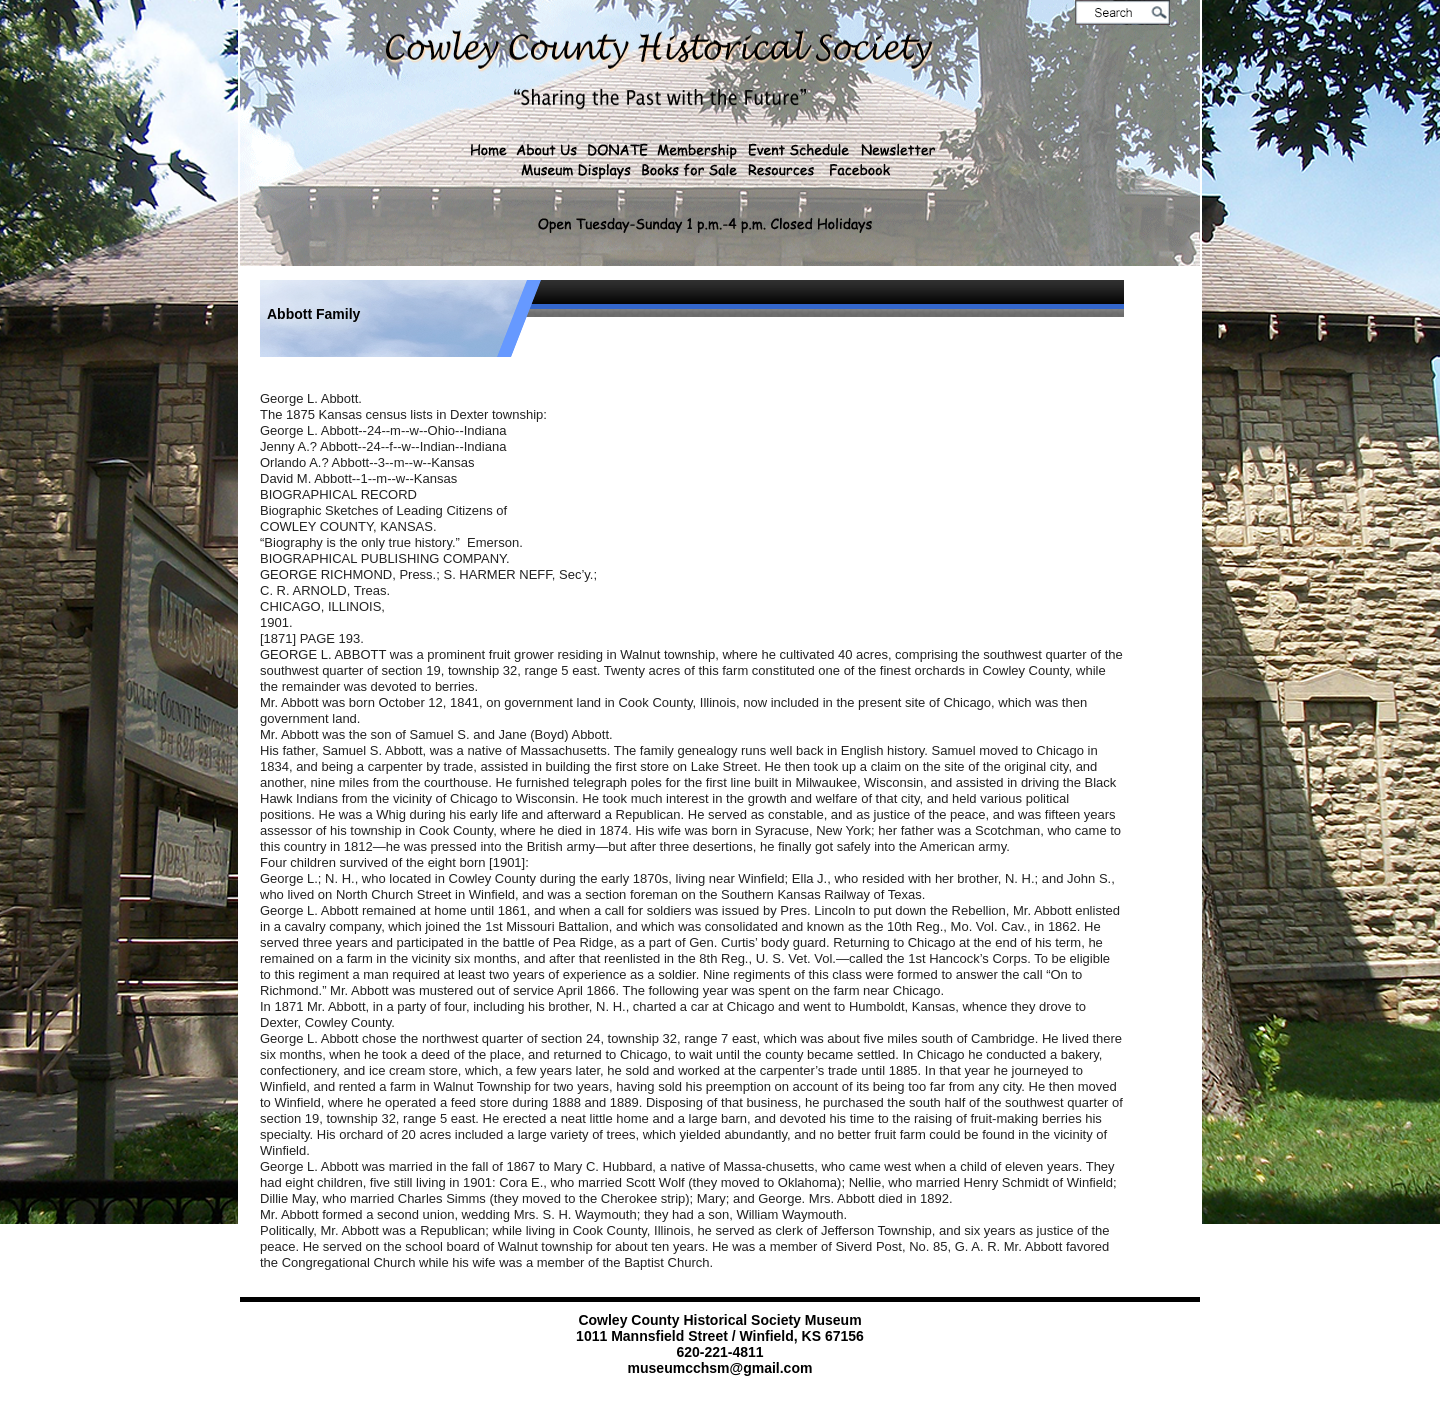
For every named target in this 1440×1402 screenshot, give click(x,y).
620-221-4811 (719, 1352)
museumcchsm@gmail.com (720, 1368)
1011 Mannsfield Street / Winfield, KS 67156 (720, 1336)
